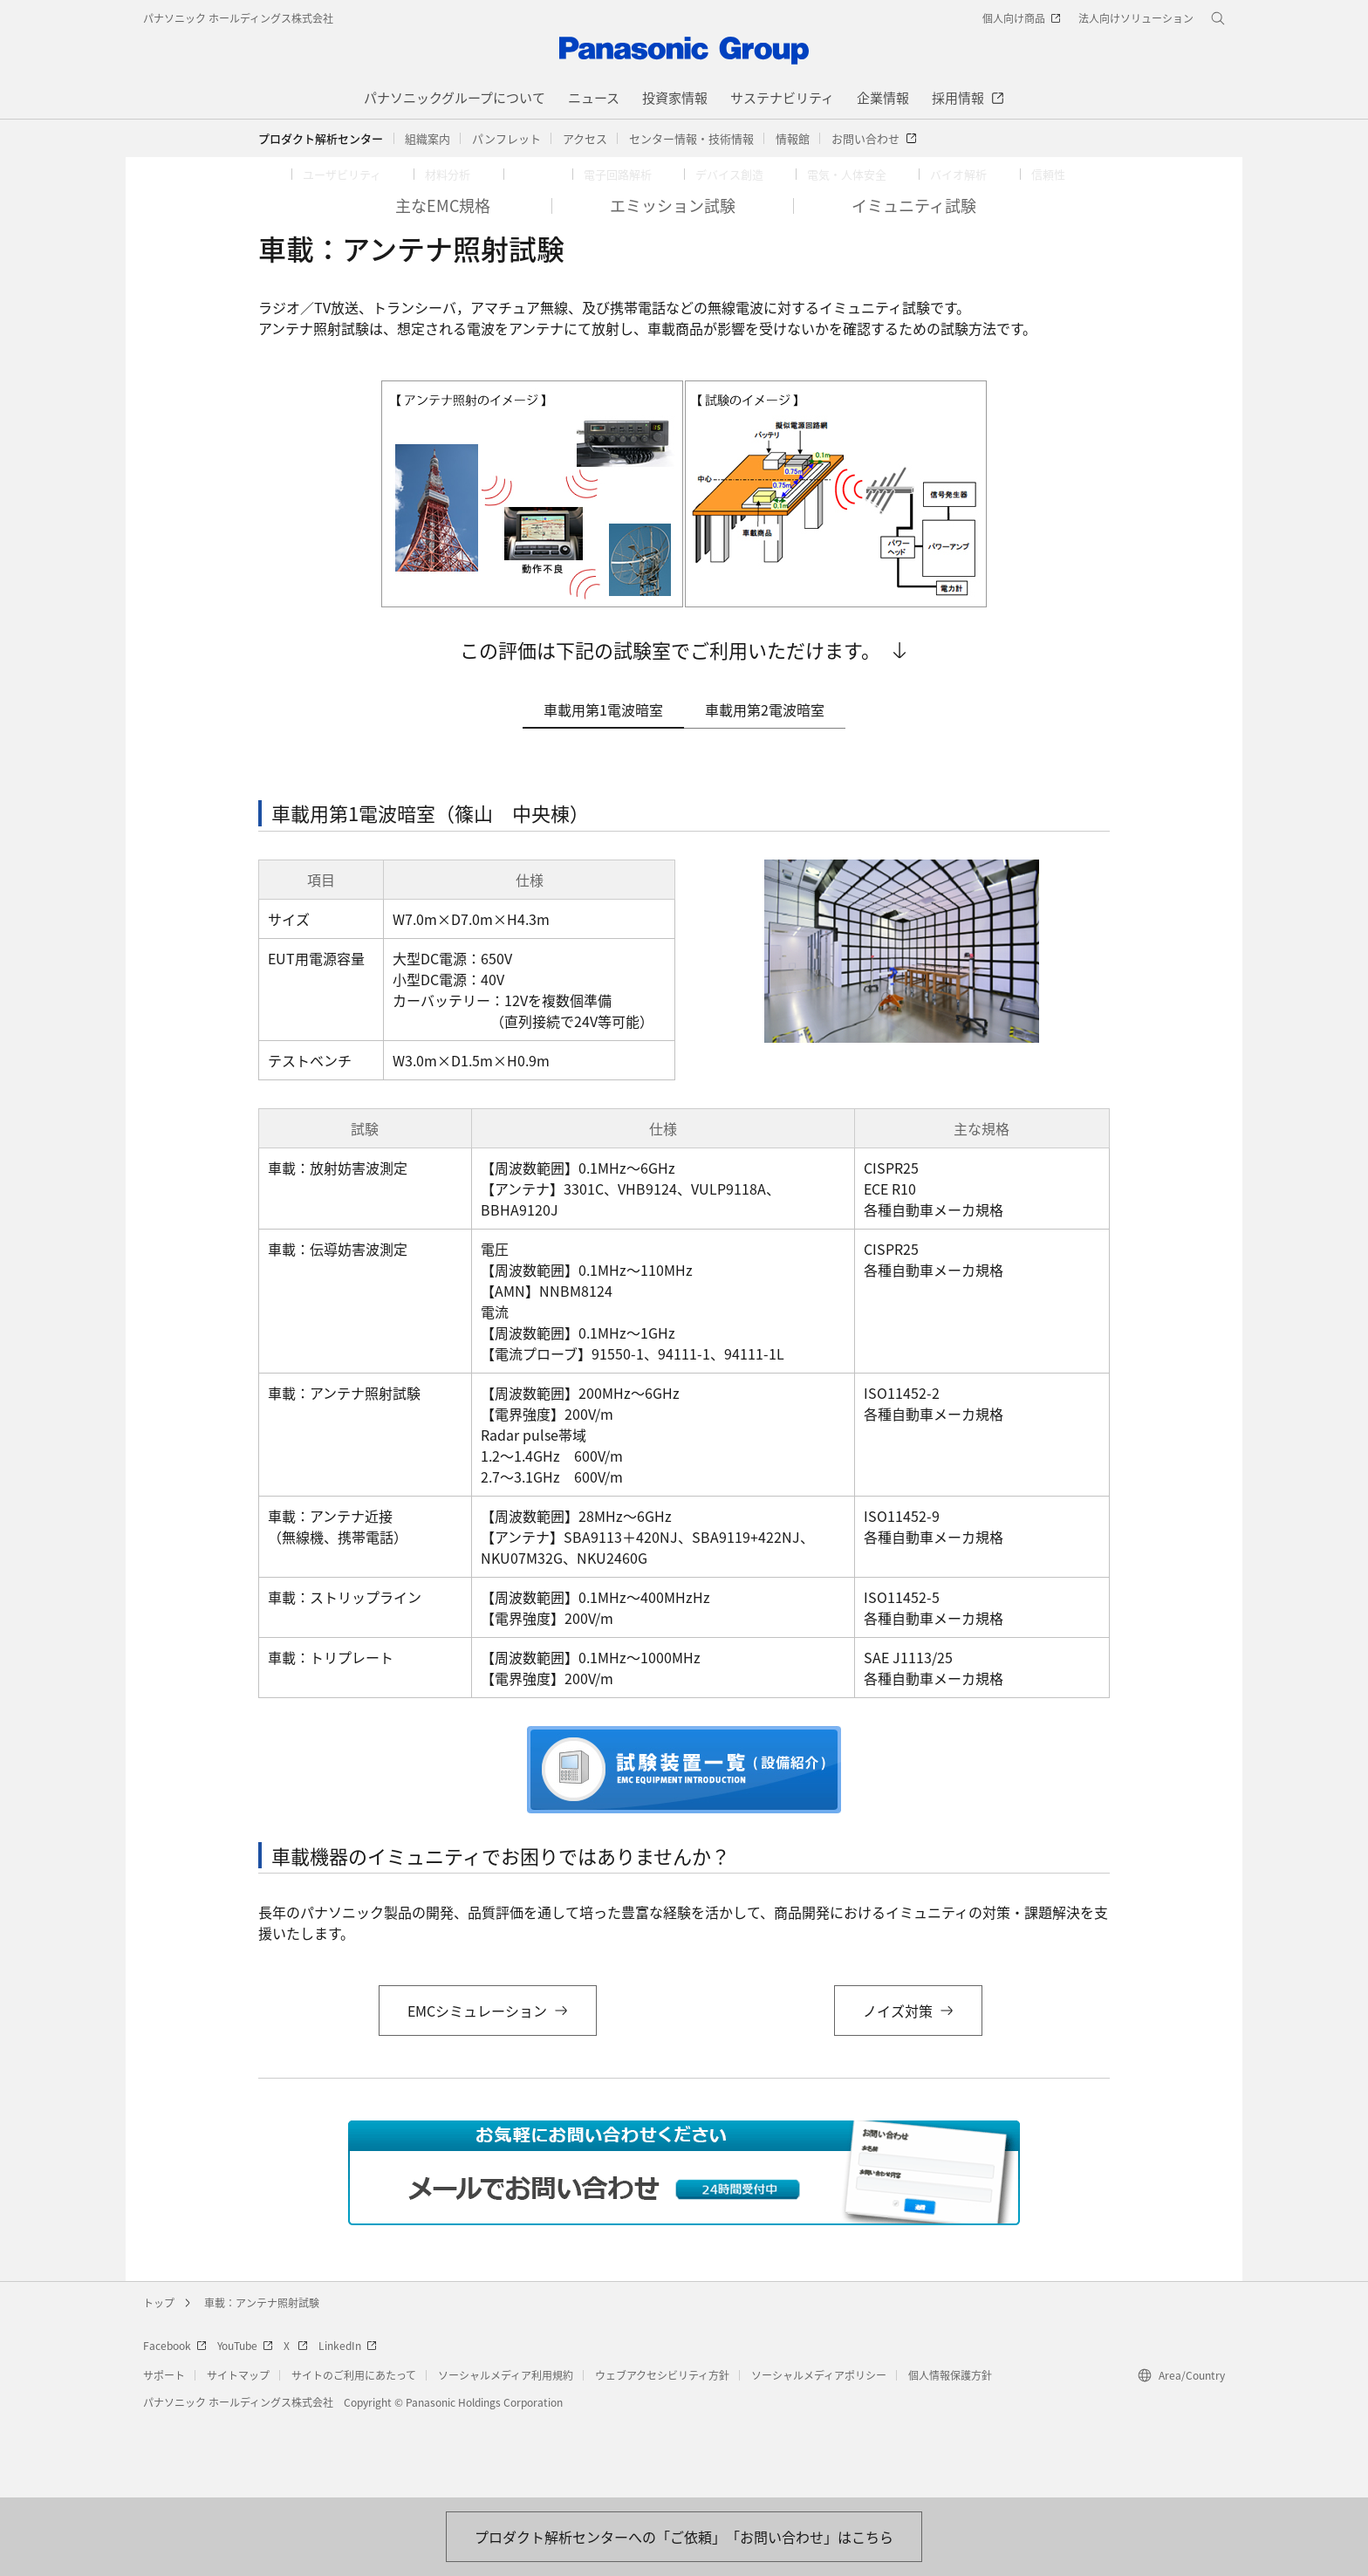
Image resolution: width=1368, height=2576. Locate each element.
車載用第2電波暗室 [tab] (764, 785)
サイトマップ (238, 2450)
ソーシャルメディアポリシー (818, 2450)
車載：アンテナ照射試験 (261, 2378)
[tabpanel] (684, 1310)
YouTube (245, 2421)
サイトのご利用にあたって (353, 2450)
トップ (158, 2378)
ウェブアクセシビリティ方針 (662, 2450)
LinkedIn (347, 2421)
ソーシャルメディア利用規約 (505, 2450)
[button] (427, 138)
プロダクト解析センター (320, 138)
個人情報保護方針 (950, 2450)
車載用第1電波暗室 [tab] (603, 785)
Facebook (175, 2421)
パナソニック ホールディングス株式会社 (238, 17)
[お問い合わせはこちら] (684, 2536)
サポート (164, 2450)
